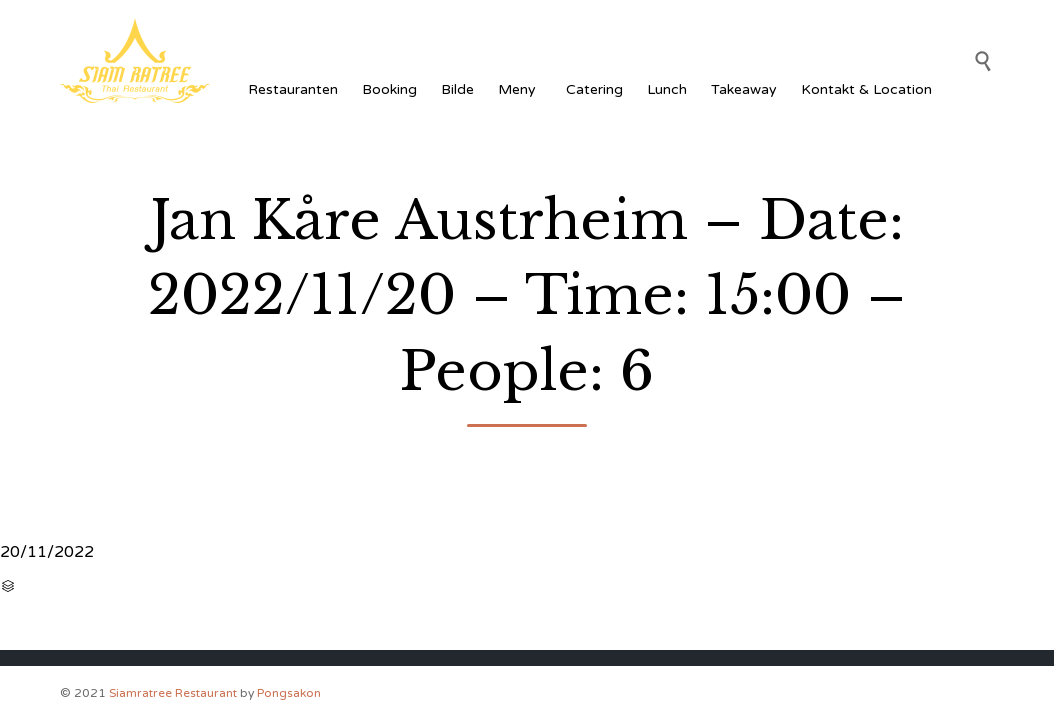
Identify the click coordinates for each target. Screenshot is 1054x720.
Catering (594, 89)
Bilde (457, 89)
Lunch (667, 89)
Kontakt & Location (866, 89)
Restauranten (293, 89)
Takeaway (744, 89)
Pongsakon (289, 693)
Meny (520, 89)
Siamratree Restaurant (173, 693)
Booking (389, 89)
